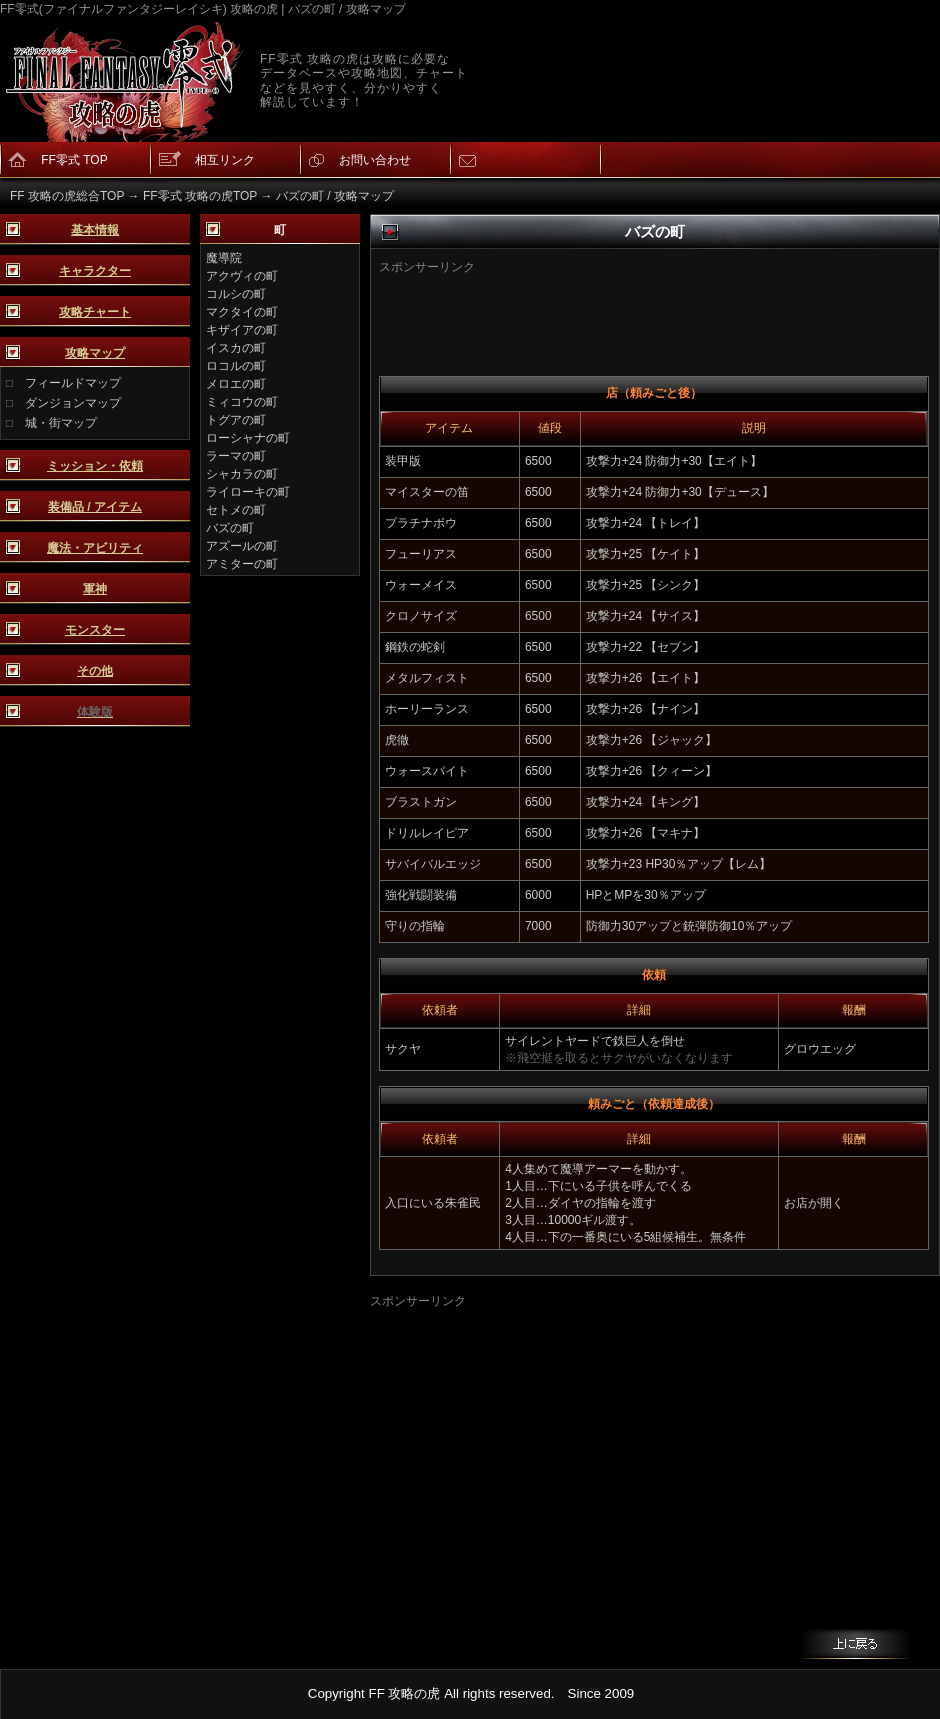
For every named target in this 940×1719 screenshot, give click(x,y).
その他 (95, 671)
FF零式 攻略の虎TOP (200, 196)
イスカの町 (236, 348)
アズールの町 (242, 546)
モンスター (95, 630)
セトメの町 (236, 510)
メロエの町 (236, 384)
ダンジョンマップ (73, 403)
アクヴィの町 (242, 276)
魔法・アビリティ (95, 548)
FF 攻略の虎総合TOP (67, 196)
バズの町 (230, 528)
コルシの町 (236, 294)
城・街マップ (61, 423)
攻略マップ (95, 353)
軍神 (95, 589)
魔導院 (224, 258)
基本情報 (95, 230)
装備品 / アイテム (95, 507)
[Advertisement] (623, 306)
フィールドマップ (73, 383)
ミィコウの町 (242, 402)
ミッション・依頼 (95, 466)
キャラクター (95, 271)
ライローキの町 (248, 492)
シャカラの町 (242, 474)
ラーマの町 (236, 456)
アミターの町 (242, 564)
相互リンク (225, 160)
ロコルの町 (236, 366)
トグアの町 (236, 420)
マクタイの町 (242, 312)
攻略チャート (95, 312)
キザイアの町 (242, 330)
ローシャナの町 (248, 438)
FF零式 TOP (74, 160)
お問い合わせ (375, 160)
